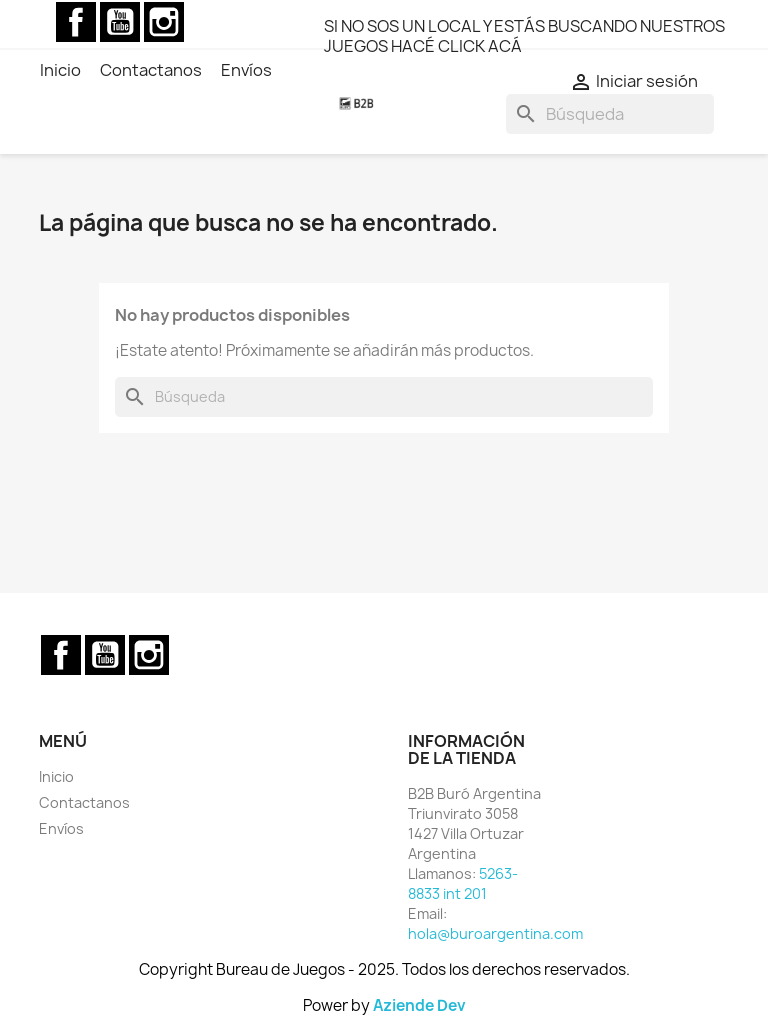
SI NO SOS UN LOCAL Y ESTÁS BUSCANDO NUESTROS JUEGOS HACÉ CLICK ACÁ (524, 36)
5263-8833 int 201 (463, 883)
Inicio (56, 776)
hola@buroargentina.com (495, 933)
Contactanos (84, 802)
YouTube (120, 22)
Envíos (61, 828)
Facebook (76, 22)
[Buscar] (610, 114)
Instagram (164, 22)
